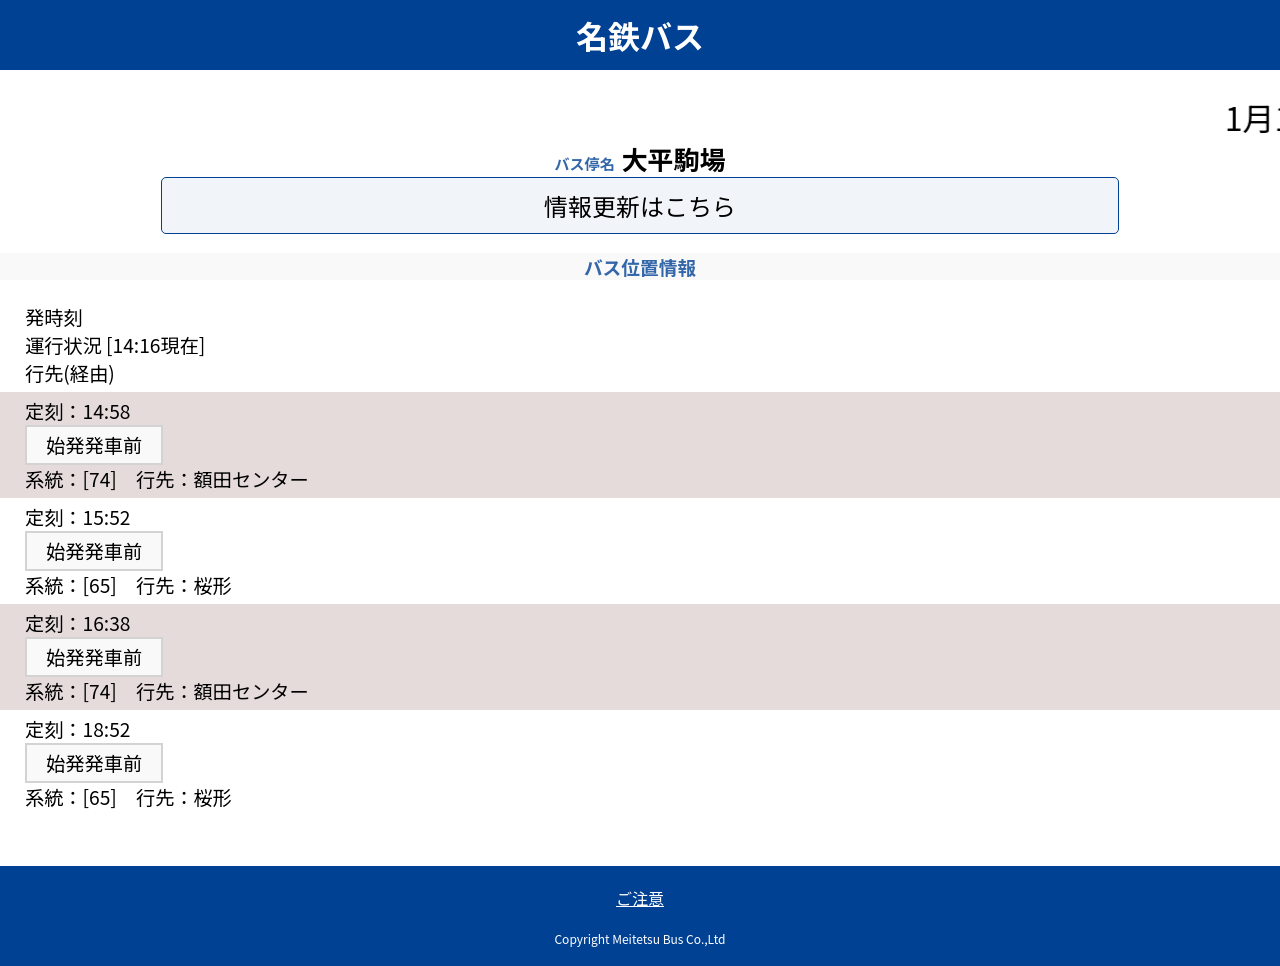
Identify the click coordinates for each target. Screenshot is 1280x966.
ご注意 (640, 898)
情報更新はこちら (640, 205)
